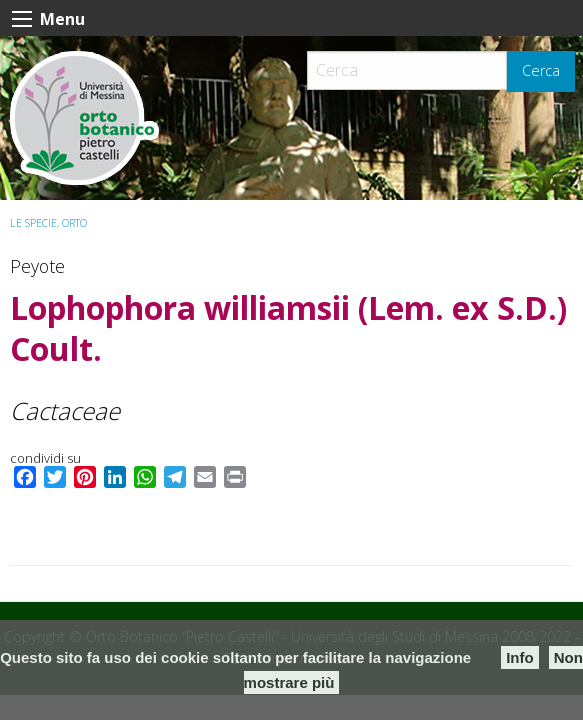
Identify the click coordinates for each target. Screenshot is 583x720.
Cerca (541, 70)
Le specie (33, 223)
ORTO (74, 223)
